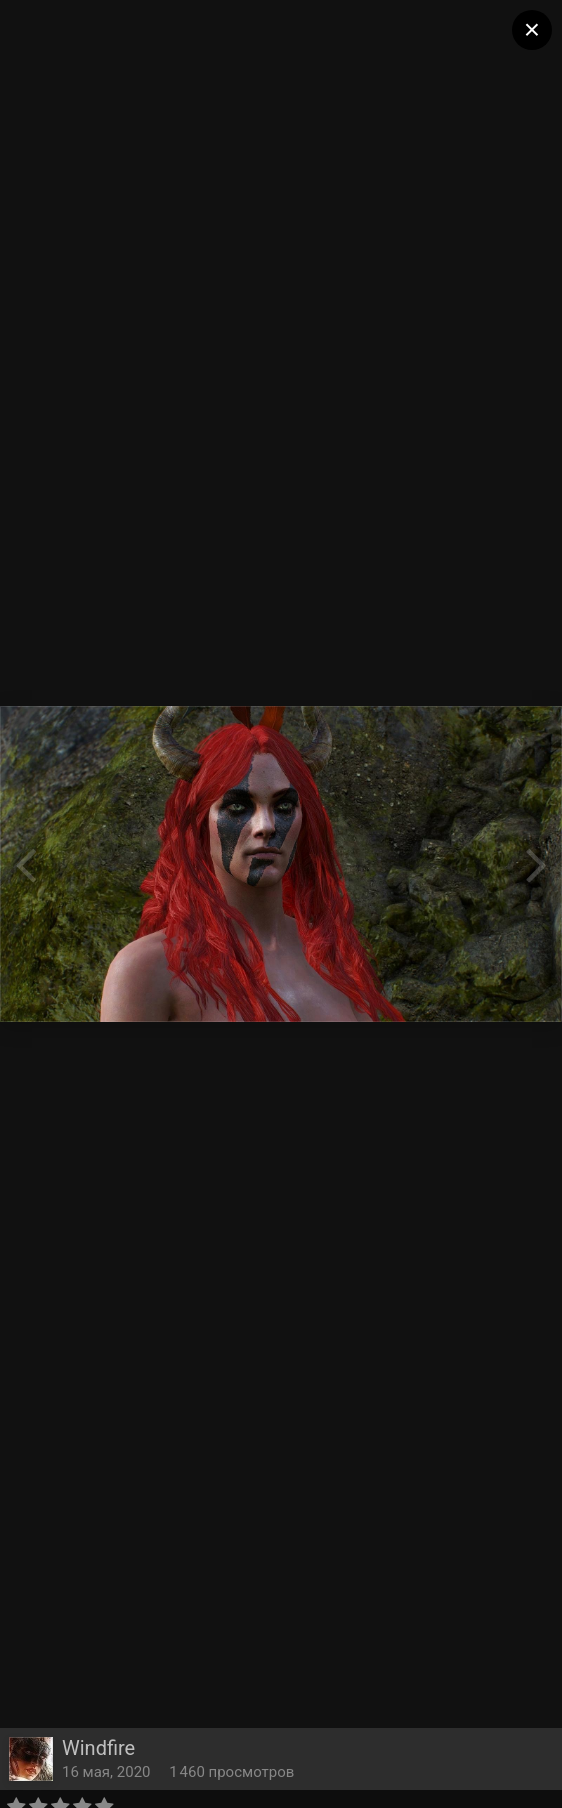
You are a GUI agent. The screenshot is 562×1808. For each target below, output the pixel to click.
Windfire (98, 1748)
